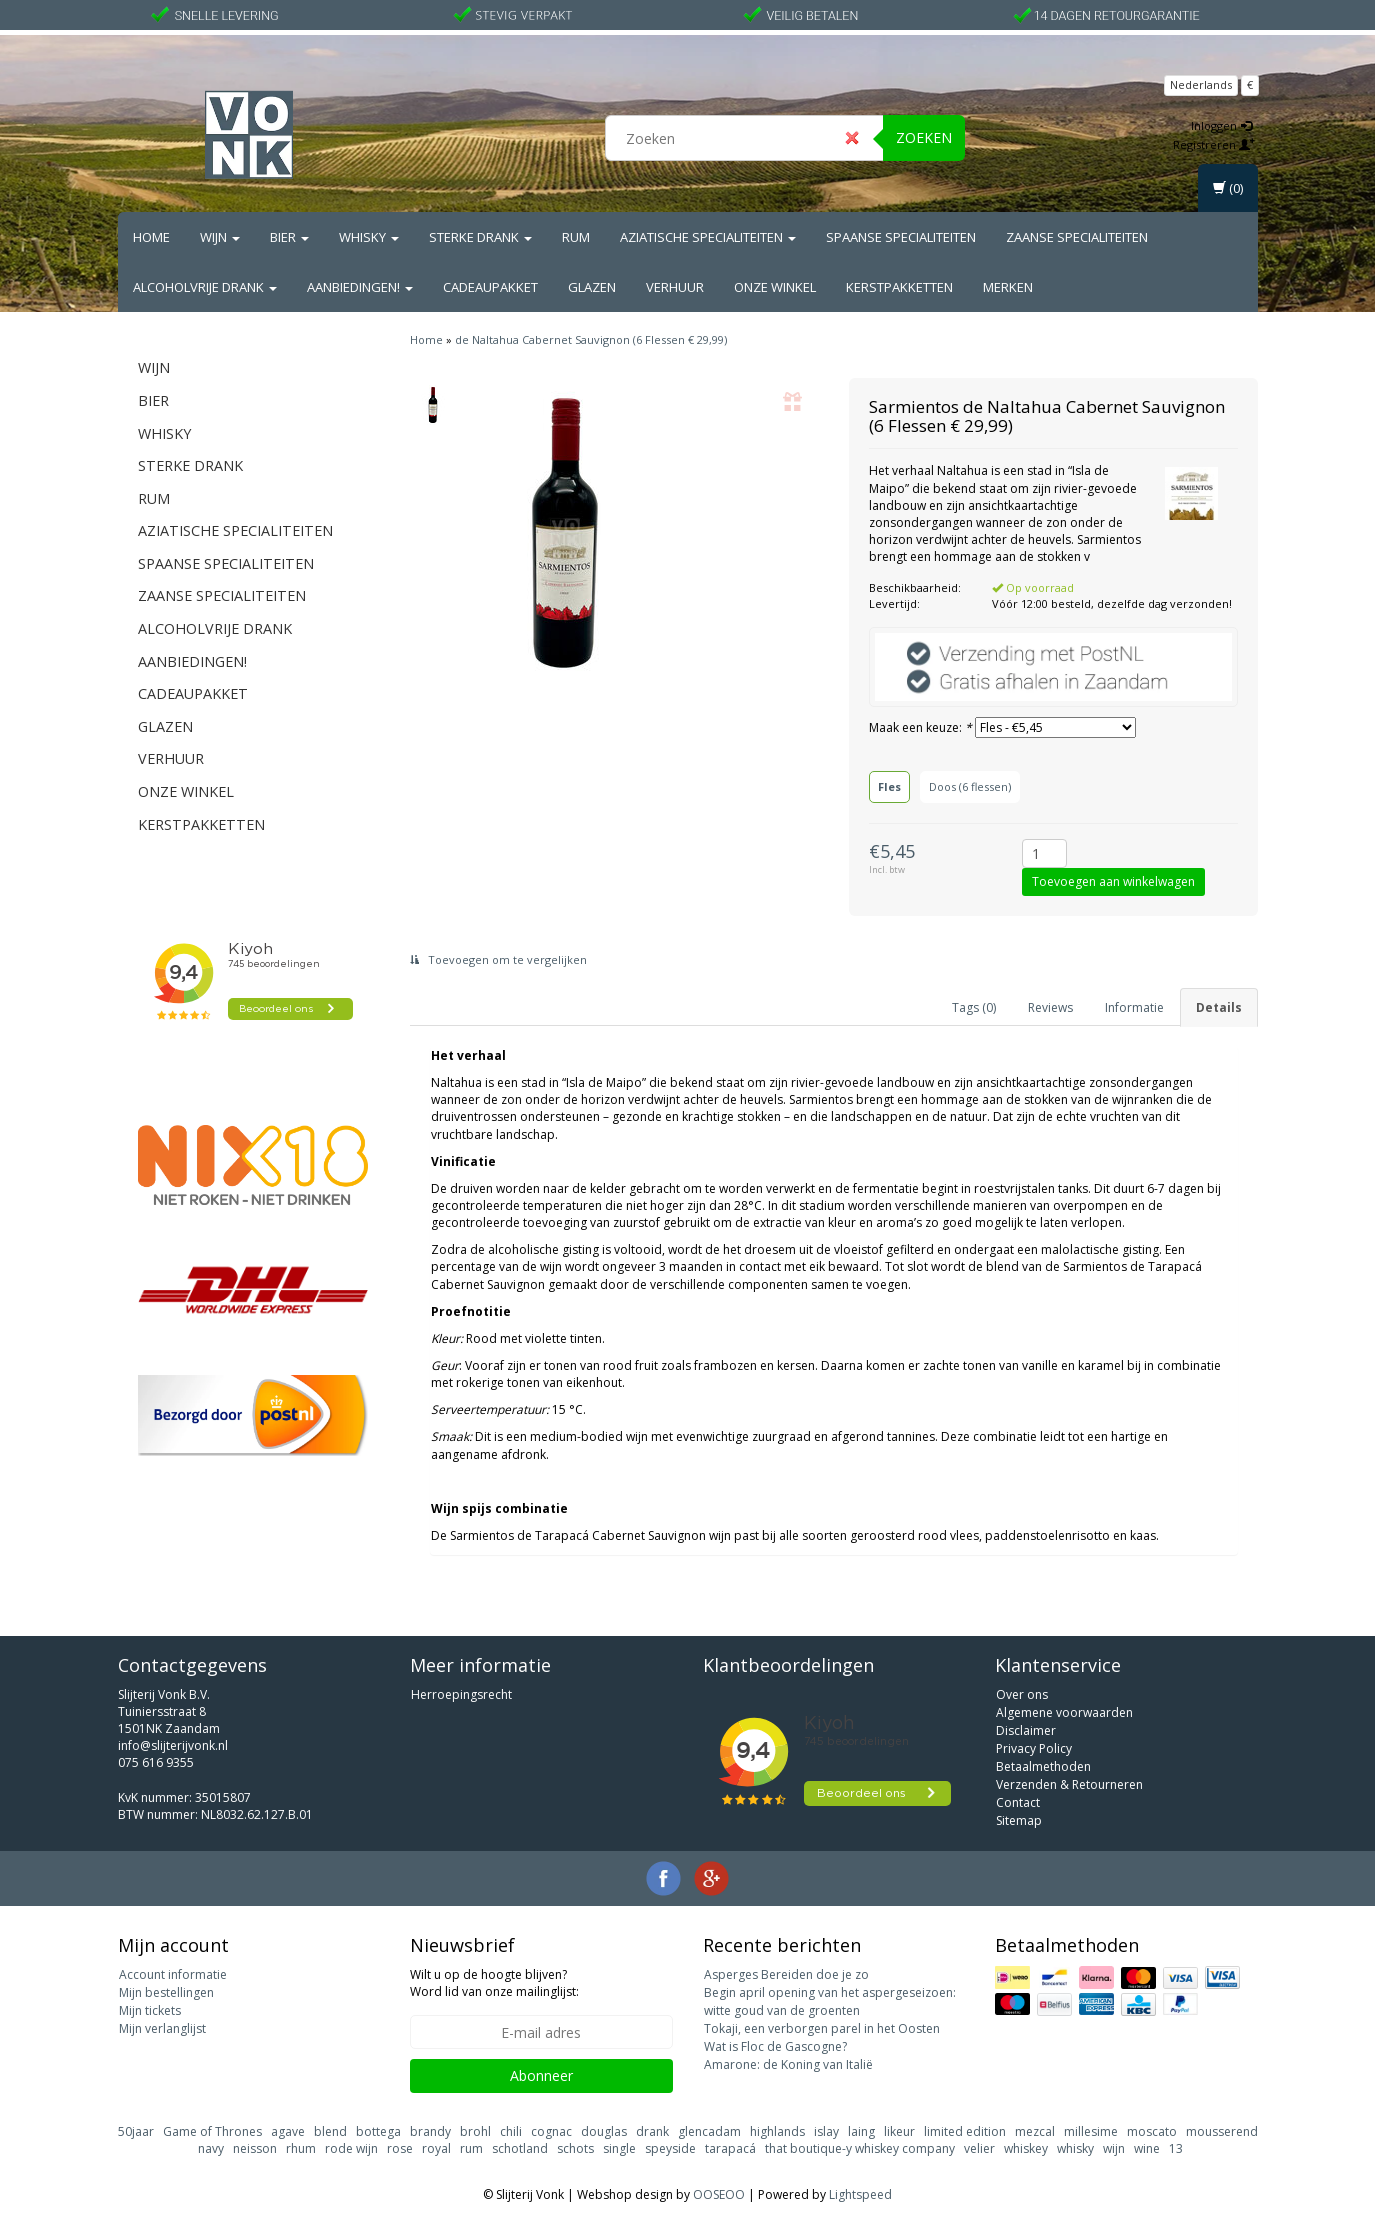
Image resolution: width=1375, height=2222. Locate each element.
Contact (1018, 1802)
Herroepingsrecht (461, 1694)
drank (652, 2131)
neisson (255, 2148)
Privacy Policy (1034, 1748)
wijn (1114, 2148)
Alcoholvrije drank (205, 287)
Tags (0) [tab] (974, 1007)
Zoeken (924, 137)
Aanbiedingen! (360, 287)
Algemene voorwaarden (1064, 1712)
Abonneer (541, 2075)
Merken (1008, 287)
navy (211, 2148)
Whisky (369, 237)
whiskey (1026, 2148)
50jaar (136, 2131)
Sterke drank (480, 237)
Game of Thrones (212, 2131)
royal (436, 2148)
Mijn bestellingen (166, 1992)
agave (288, 2131)
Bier (289, 237)
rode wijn (351, 2148)
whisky (1075, 2148)
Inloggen (1221, 125)
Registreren (1214, 144)
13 (1176, 2148)
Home (151, 237)
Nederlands (1201, 84)
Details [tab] (1219, 1007)
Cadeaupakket (490, 287)
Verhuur (675, 287)
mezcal (1035, 2131)
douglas (604, 2131)
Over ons (1022, 1694)
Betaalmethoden (1043, 1766)
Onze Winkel (775, 287)
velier (979, 2148)
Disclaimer (1026, 1730)
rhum (301, 2148)
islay (826, 2131)
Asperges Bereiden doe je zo (786, 1974)
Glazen (592, 287)
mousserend (1222, 2131)
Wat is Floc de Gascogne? (775, 2046)
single (619, 2148)
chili (511, 2131)
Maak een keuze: (920, 727)
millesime (1091, 2131)
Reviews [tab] (1050, 1007)
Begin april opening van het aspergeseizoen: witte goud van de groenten (830, 2001)
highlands (777, 2131)
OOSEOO (719, 2194)
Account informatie (173, 1974)
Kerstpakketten (899, 287)
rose (400, 2148)
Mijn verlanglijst (162, 2028)
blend (330, 2131)
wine (1147, 2148)
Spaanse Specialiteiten (901, 237)
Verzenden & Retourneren (1069, 1784)
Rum (576, 237)
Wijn (220, 237)
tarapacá (730, 2148)
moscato (1152, 2131)
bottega (378, 2131)
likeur (899, 2131)
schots (575, 2148)
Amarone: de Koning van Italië (788, 2064)
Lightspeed (860, 2194)
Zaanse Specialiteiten (1077, 237)
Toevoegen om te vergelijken (498, 959)
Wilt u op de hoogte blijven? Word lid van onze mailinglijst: (494, 1983)
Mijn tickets (150, 2010)
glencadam (709, 2131)
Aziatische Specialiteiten (708, 237)
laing (861, 2131)
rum (471, 2148)
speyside (670, 2148)
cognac (551, 2131)
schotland (520, 2148)
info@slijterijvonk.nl (173, 1745)
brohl (475, 2131)
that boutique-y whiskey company (860, 2148)
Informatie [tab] (1134, 1007)
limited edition (965, 2131)
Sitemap (1019, 1820)
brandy (430, 2131)
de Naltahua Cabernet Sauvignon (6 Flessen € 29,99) (591, 339)
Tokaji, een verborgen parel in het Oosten (822, 2028)
